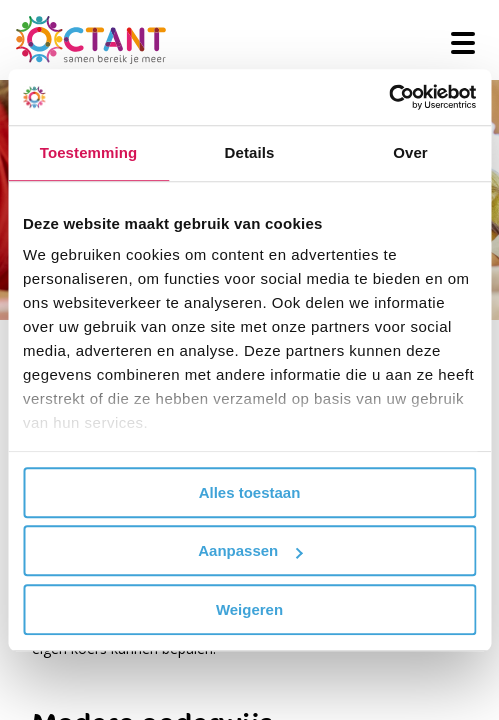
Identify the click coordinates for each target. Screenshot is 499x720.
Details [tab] (250, 152)
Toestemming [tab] (89, 152)
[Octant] (91, 40)
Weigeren (249, 609)
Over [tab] (410, 152)
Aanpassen (250, 550)
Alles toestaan (250, 492)
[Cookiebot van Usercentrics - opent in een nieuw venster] (388, 97)
